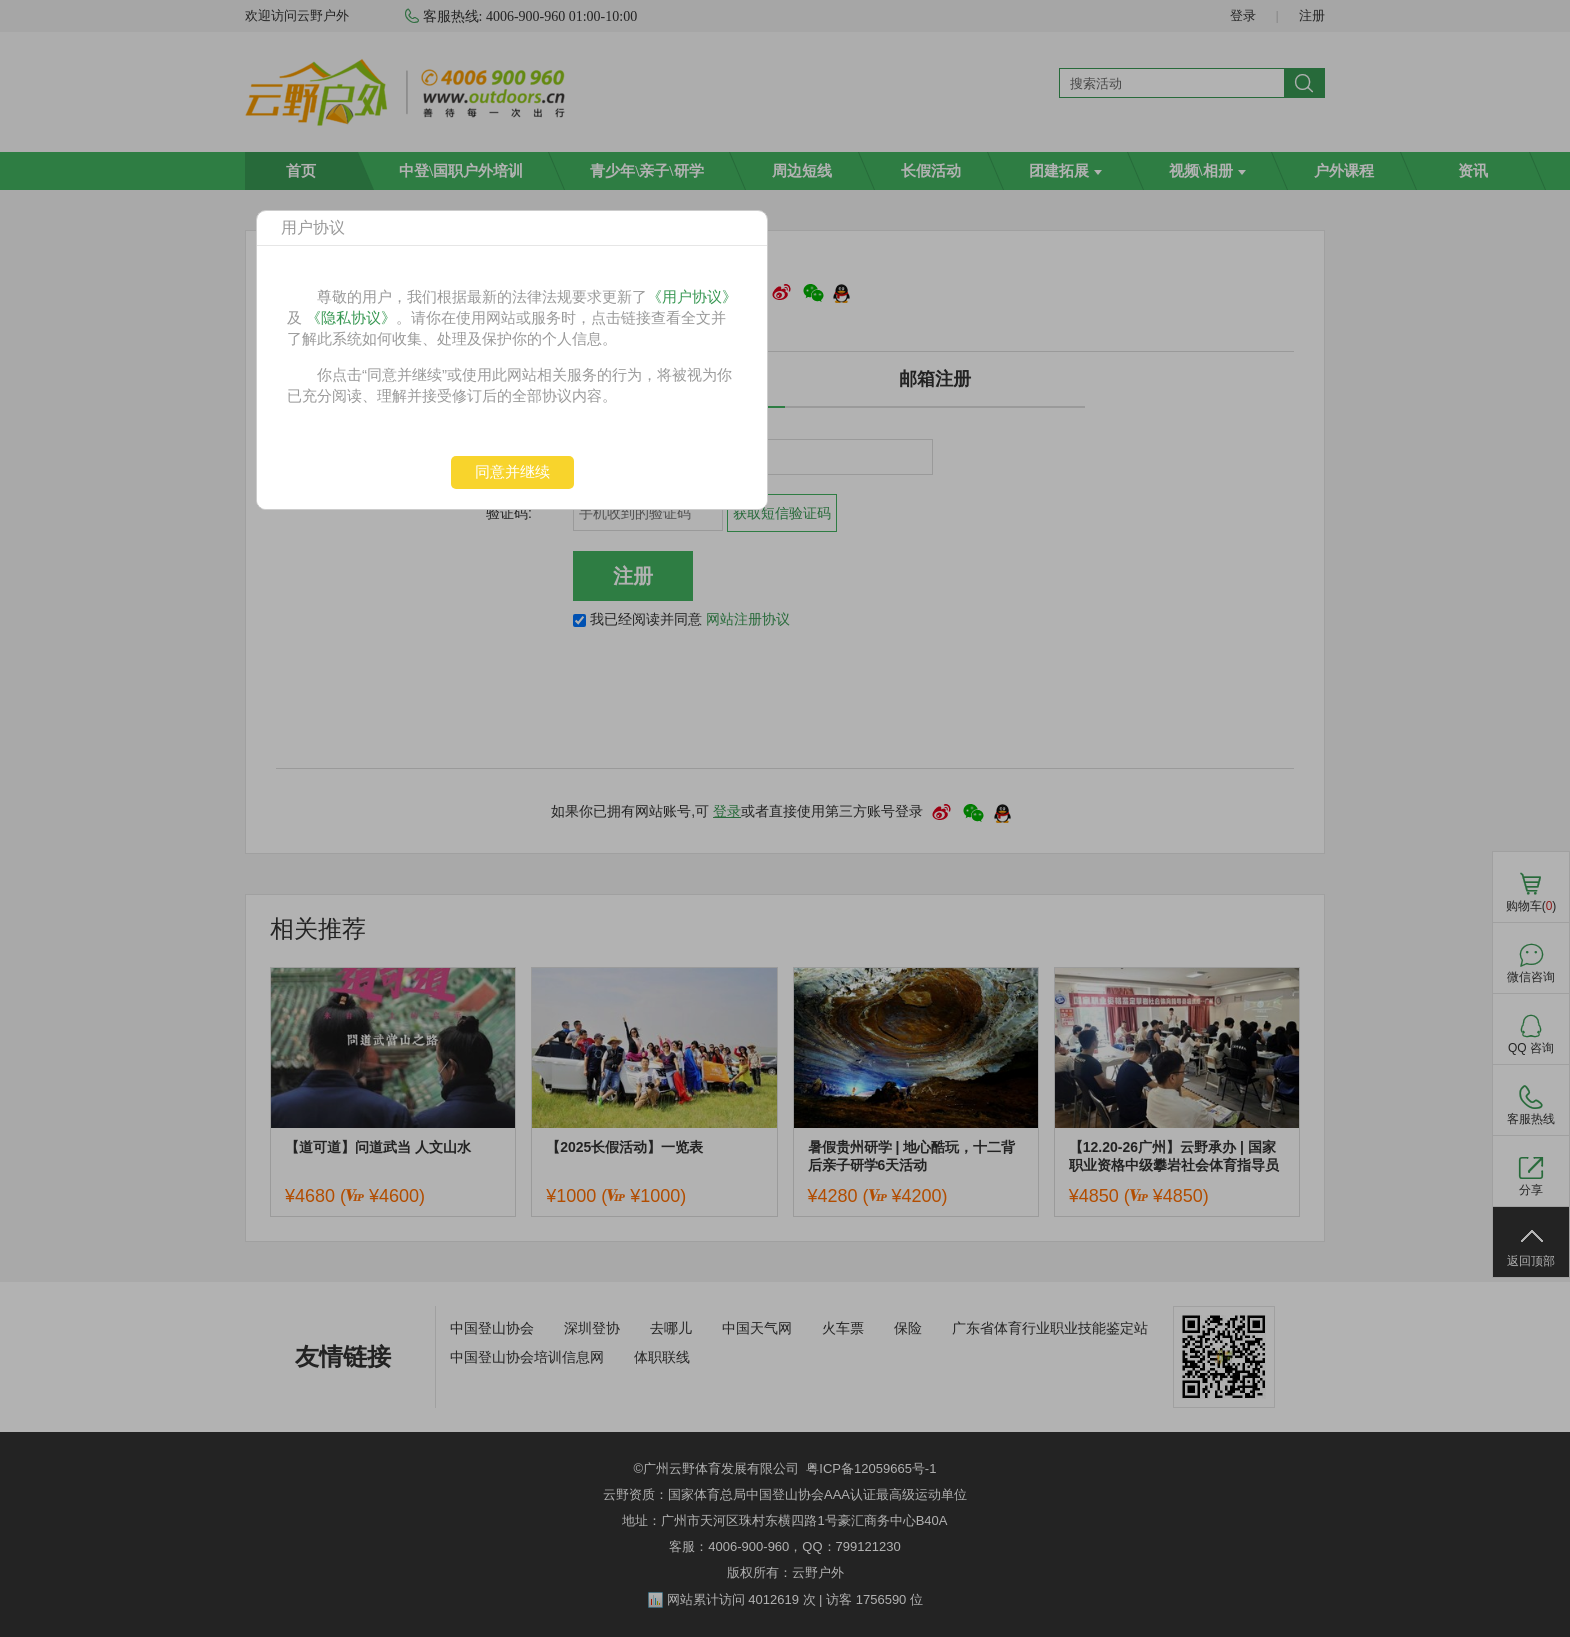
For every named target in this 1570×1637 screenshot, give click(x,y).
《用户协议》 (692, 296)
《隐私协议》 (351, 317)
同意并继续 (512, 471)
